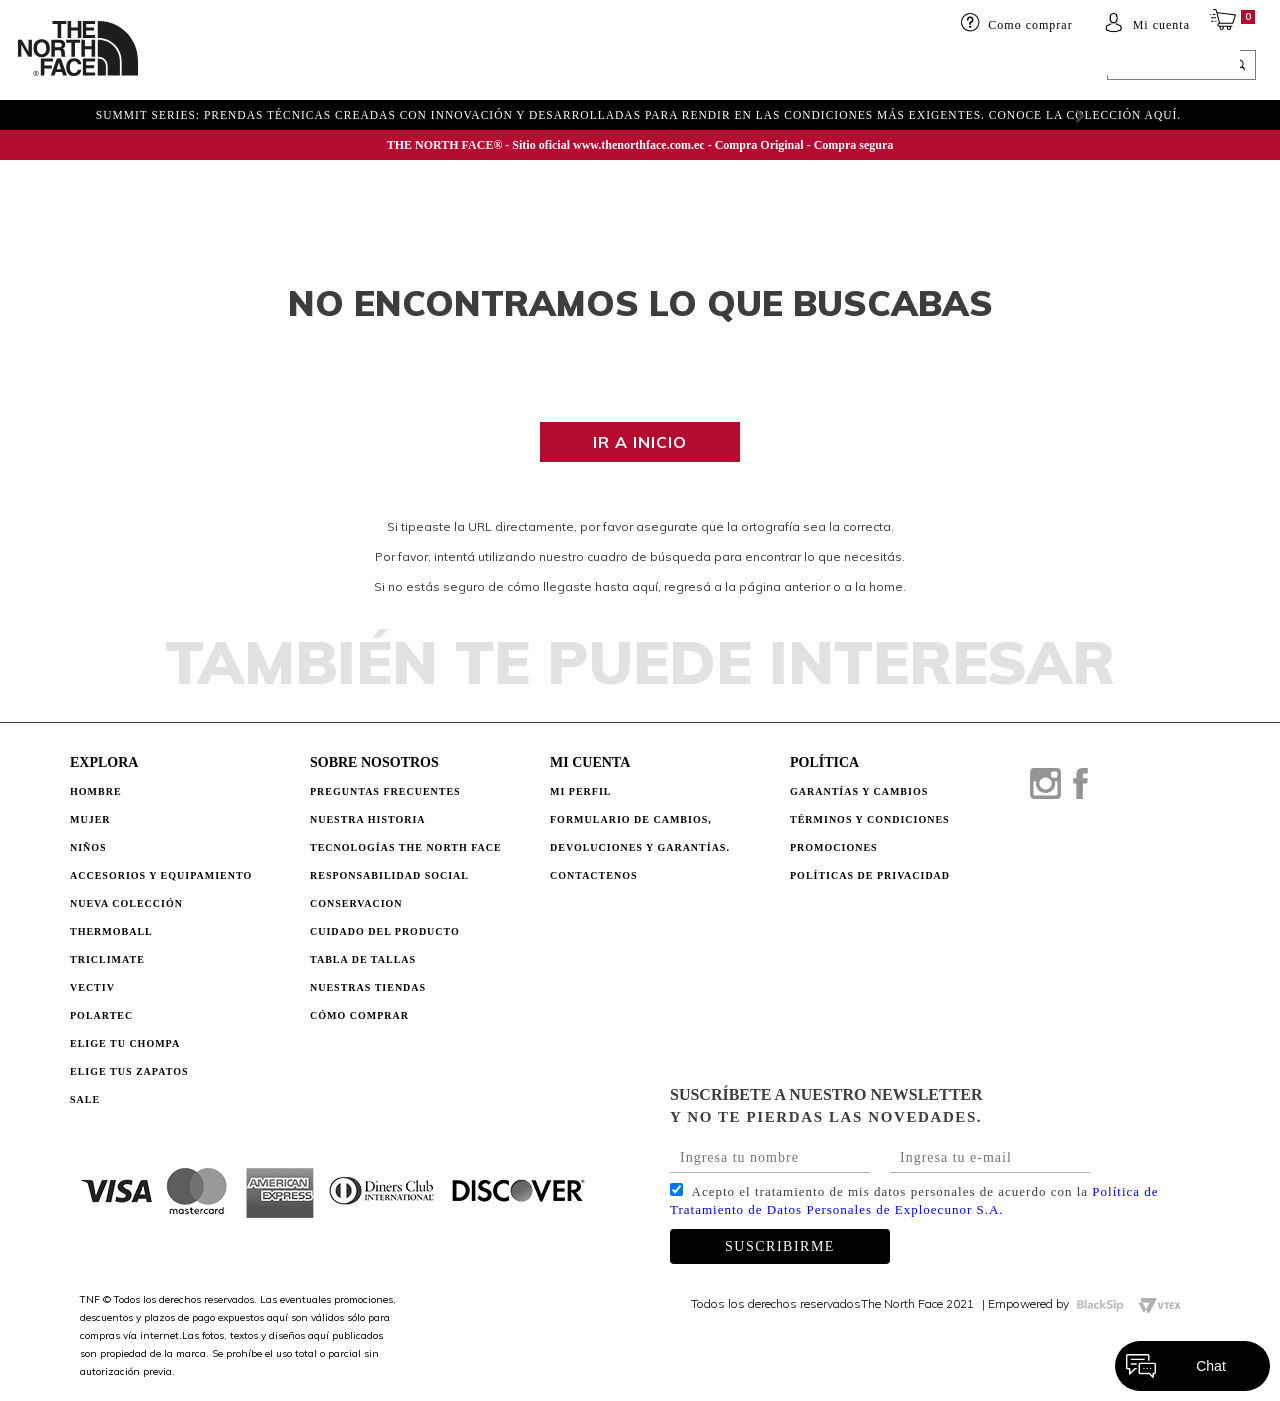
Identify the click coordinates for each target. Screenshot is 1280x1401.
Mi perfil (581, 791)
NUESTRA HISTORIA (368, 819)
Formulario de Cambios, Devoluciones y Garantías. (640, 833)
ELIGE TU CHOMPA (754, 67)
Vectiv (92, 987)
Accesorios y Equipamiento (161, 875)
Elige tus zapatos (129, 1071)
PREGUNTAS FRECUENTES (385, 791)
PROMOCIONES (834, 847)
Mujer (253, 67)
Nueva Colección (126, 903)
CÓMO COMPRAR (359, 1015)
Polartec (101, 1015)
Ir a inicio (640, 442)
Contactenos (594, 875)
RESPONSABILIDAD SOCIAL (389, 875)
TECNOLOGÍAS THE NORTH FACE (406, 847)
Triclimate (107, 959)
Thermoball (111, 931)
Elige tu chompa (125, 1043)
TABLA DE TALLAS (363, 959)
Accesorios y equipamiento (447, 67)
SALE (847, 67)
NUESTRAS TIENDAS (368, 987)
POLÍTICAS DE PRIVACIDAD (870, 875)
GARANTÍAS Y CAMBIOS (859, 791)
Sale (85, 1099)
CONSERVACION (356, 903)
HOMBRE (186, 67)
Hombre (96, 791)
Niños (313, 67)
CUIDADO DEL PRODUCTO (385, 931)
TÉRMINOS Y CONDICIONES (870, 819)
